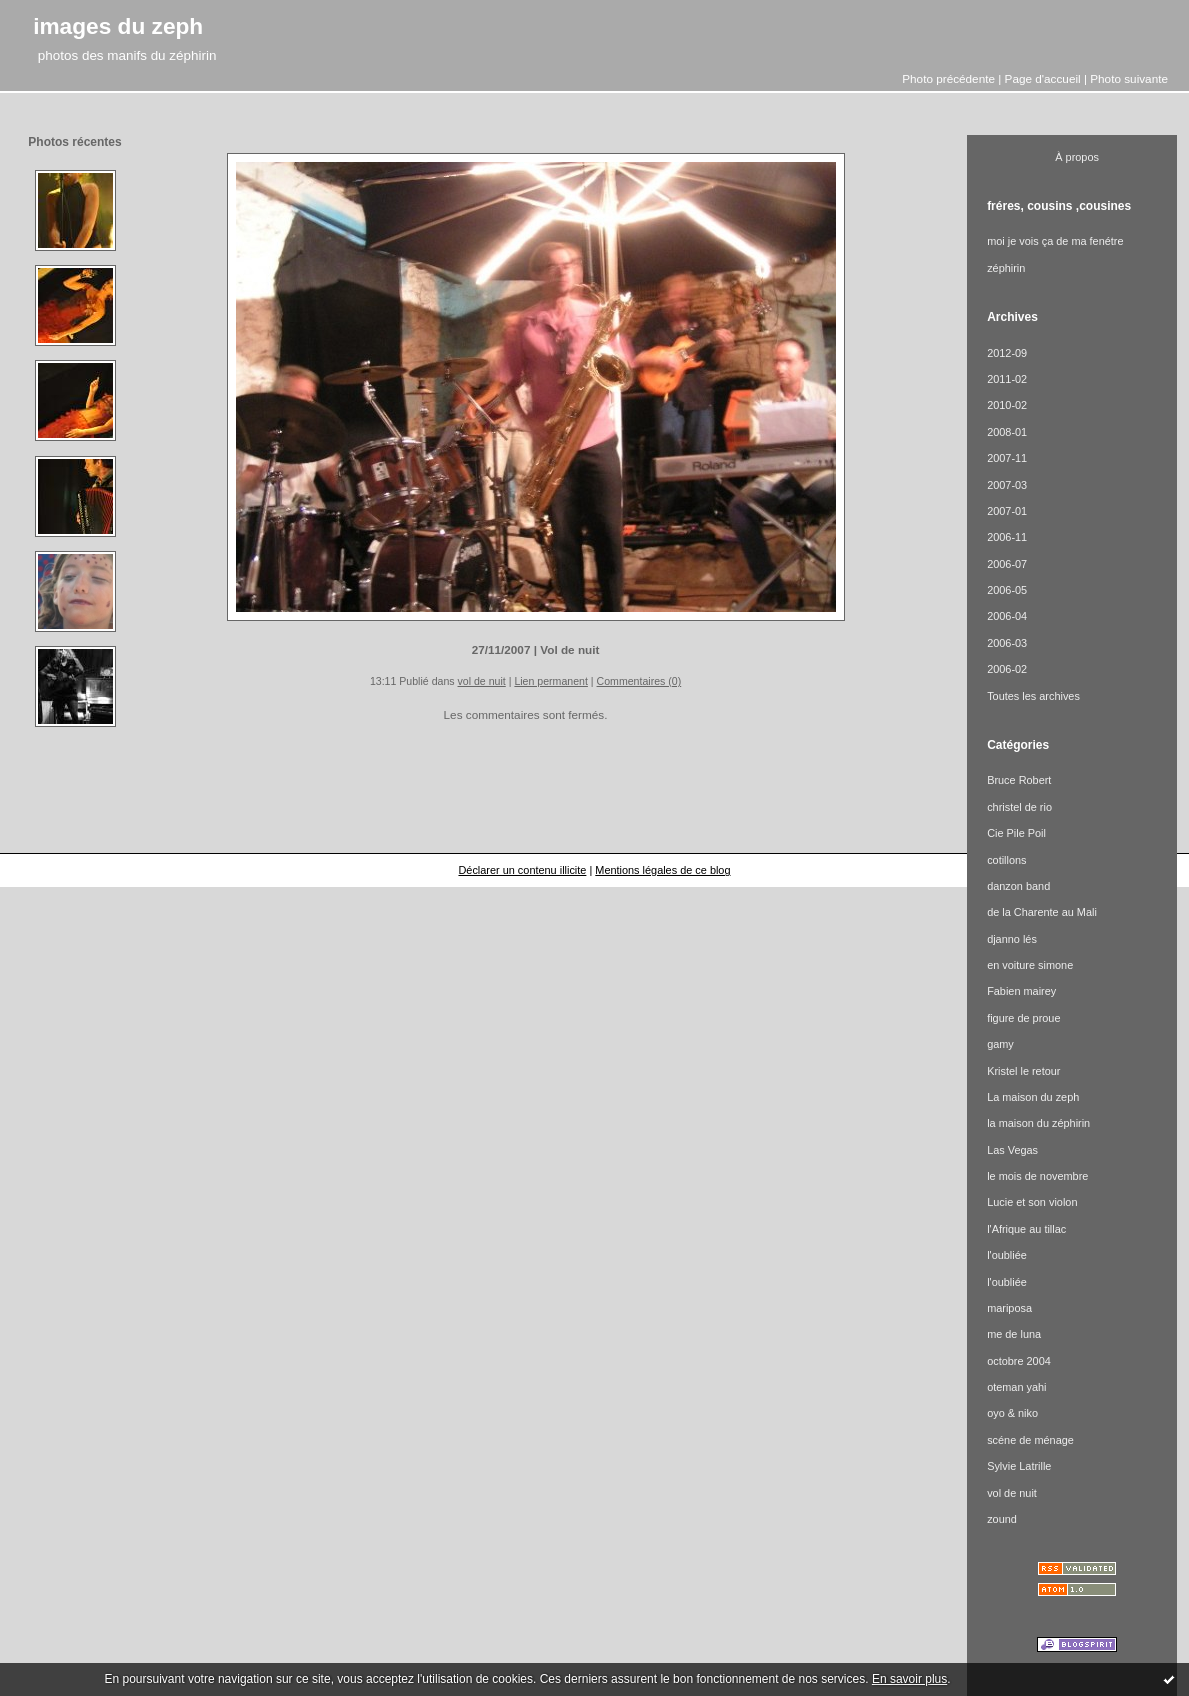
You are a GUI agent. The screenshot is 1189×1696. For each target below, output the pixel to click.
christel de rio (1019, 807)
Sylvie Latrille (1019, 1466)
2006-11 (1007, 537)
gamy (1000, 1044)
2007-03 (1007, 485)
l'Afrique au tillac (1026, 1229)
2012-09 (1007, 353)
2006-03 (1007, 643)
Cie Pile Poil (1016, 833)
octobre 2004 (1019, 1361)
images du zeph (118, 26)
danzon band (1018, 886)
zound (1002, 1519)
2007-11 (1007, 458)
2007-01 (1007, 511)
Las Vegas (1012, 1150)
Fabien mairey (1021, 991)
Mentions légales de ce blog (662, 870)
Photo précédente (948, 78)
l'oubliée (1007, 1255)
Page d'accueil (1043, 78)
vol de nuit (482, 681)
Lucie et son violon (1032, 1202)
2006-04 (1007, 616)
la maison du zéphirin (1038, 1123)
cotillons (1006, 860)
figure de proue (1023, 1018)
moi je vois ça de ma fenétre (1055, 241)
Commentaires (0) (639, 681)
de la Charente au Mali (1042, 912)
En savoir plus (909, 1679)
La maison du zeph (1033, 1097)
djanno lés (1012, 939)
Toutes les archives (1033, 696)
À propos (1077, 157)
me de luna (1014, 1334)
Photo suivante (1129, 78)
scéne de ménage (1030, 1440)
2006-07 (1007, 564)
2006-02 (1007, 669)
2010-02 (1007, 405)
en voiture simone (1030, 965)
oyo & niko (1012, 1413)
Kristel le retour (1023, 1071)
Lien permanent (551, 681)
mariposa (1009, 1308)
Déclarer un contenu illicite (522, 870)
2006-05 (1007, 590)
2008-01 (1007, 432)
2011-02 (1007, 379)
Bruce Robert (1019, 780)
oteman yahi (1016, 1387)
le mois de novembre (1037, 1176)
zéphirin (1006, 268)
